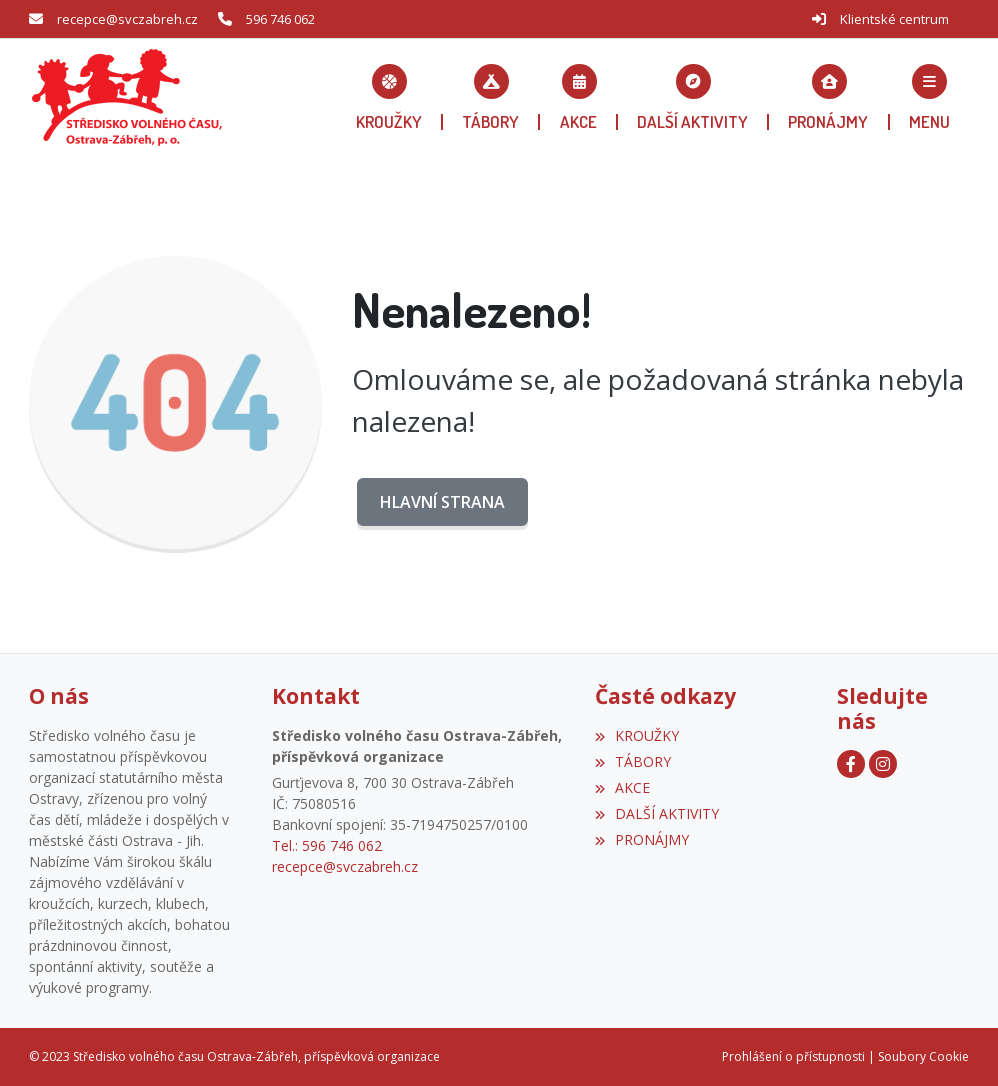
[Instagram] (883, 764)
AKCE (622, 787)
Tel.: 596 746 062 (327, 845)
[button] (929, 97)
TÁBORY (633, 761)
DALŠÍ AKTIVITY (657, 813)
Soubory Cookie (923, 1056)
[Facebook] (851, 764)
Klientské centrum (894, 19)
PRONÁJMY (642, 839)
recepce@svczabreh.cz (127, 19)
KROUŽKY (637, 735)
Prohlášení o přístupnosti (793, 1056)
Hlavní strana (442, 502)
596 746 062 (280, 19)
